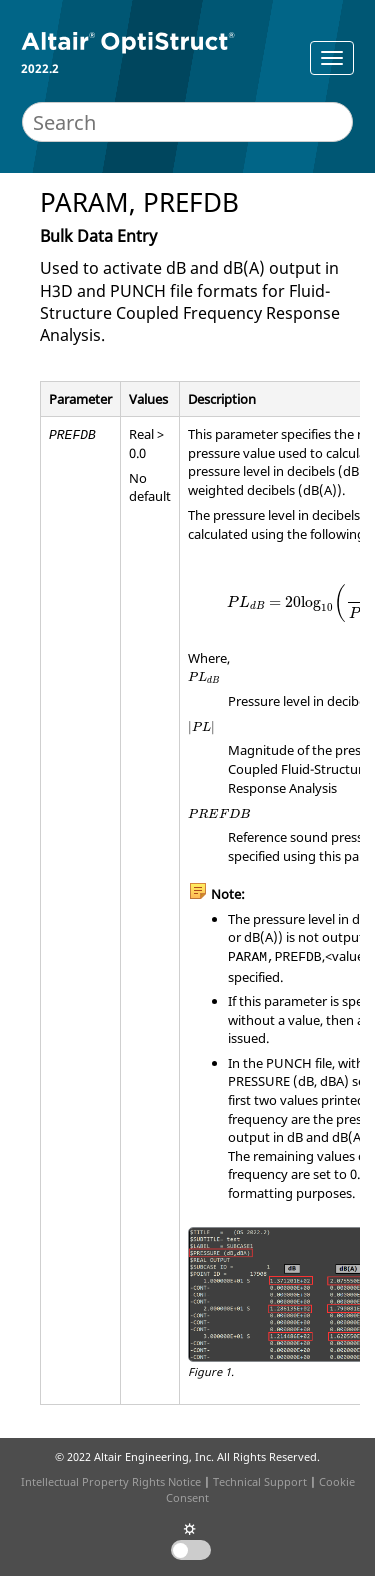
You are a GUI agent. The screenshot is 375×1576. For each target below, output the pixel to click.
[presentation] (204, 678)
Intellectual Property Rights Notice (111, 1481)
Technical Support (260, 1481)
